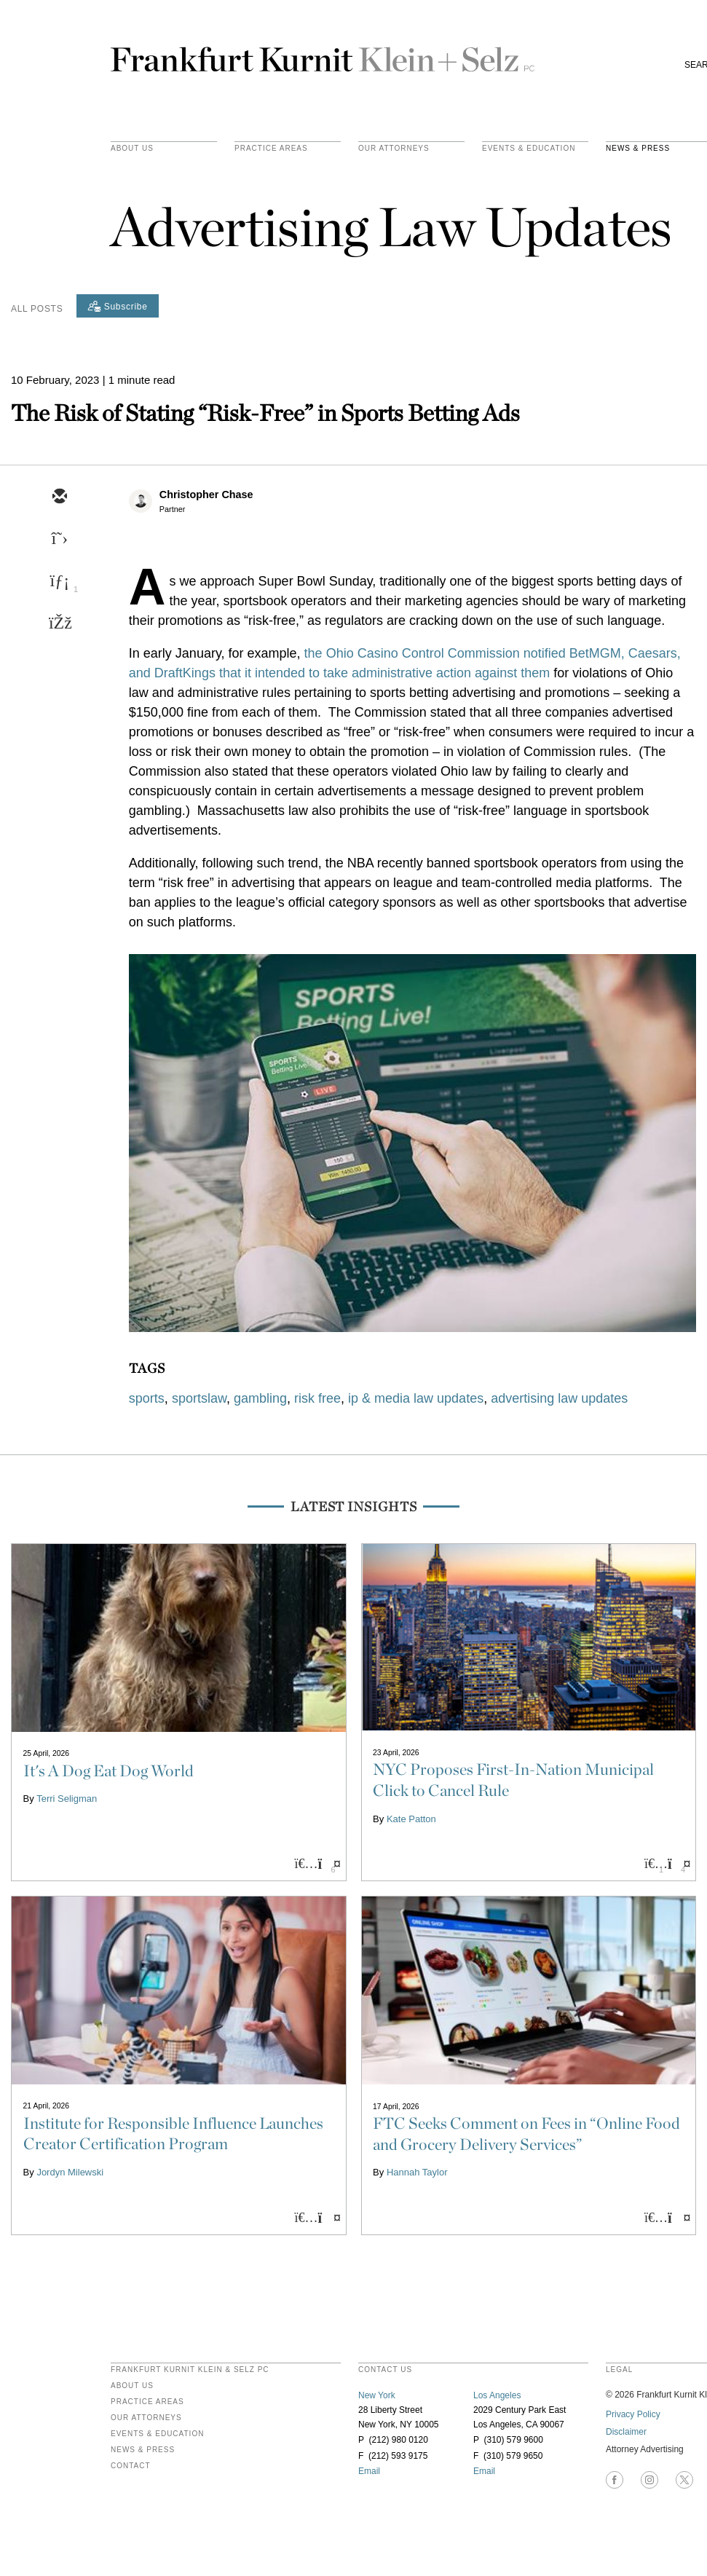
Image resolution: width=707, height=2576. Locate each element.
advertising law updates (559, 1398)
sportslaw (199, 1398)
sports (147, 1398)
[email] (59, 497)
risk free (317, 1398)
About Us (132, 148)
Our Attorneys (394, 148)
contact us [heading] (385, 2370)
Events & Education (528, 148)
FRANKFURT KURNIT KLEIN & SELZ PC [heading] (190, 2370)
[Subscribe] (117, 306)
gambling (260, 1398)
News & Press (143, 2450)
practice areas (271, 148)
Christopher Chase (206, 494)
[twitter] (59, 539)
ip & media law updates (415, 1398)
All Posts (37, 309)
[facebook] (59, 624)
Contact (131, 2466)
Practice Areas (147, 2402)
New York (376, 2395)
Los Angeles (497, 2395)
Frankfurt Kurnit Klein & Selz (322, 53)
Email (369, 2471)
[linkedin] (59, 582)
